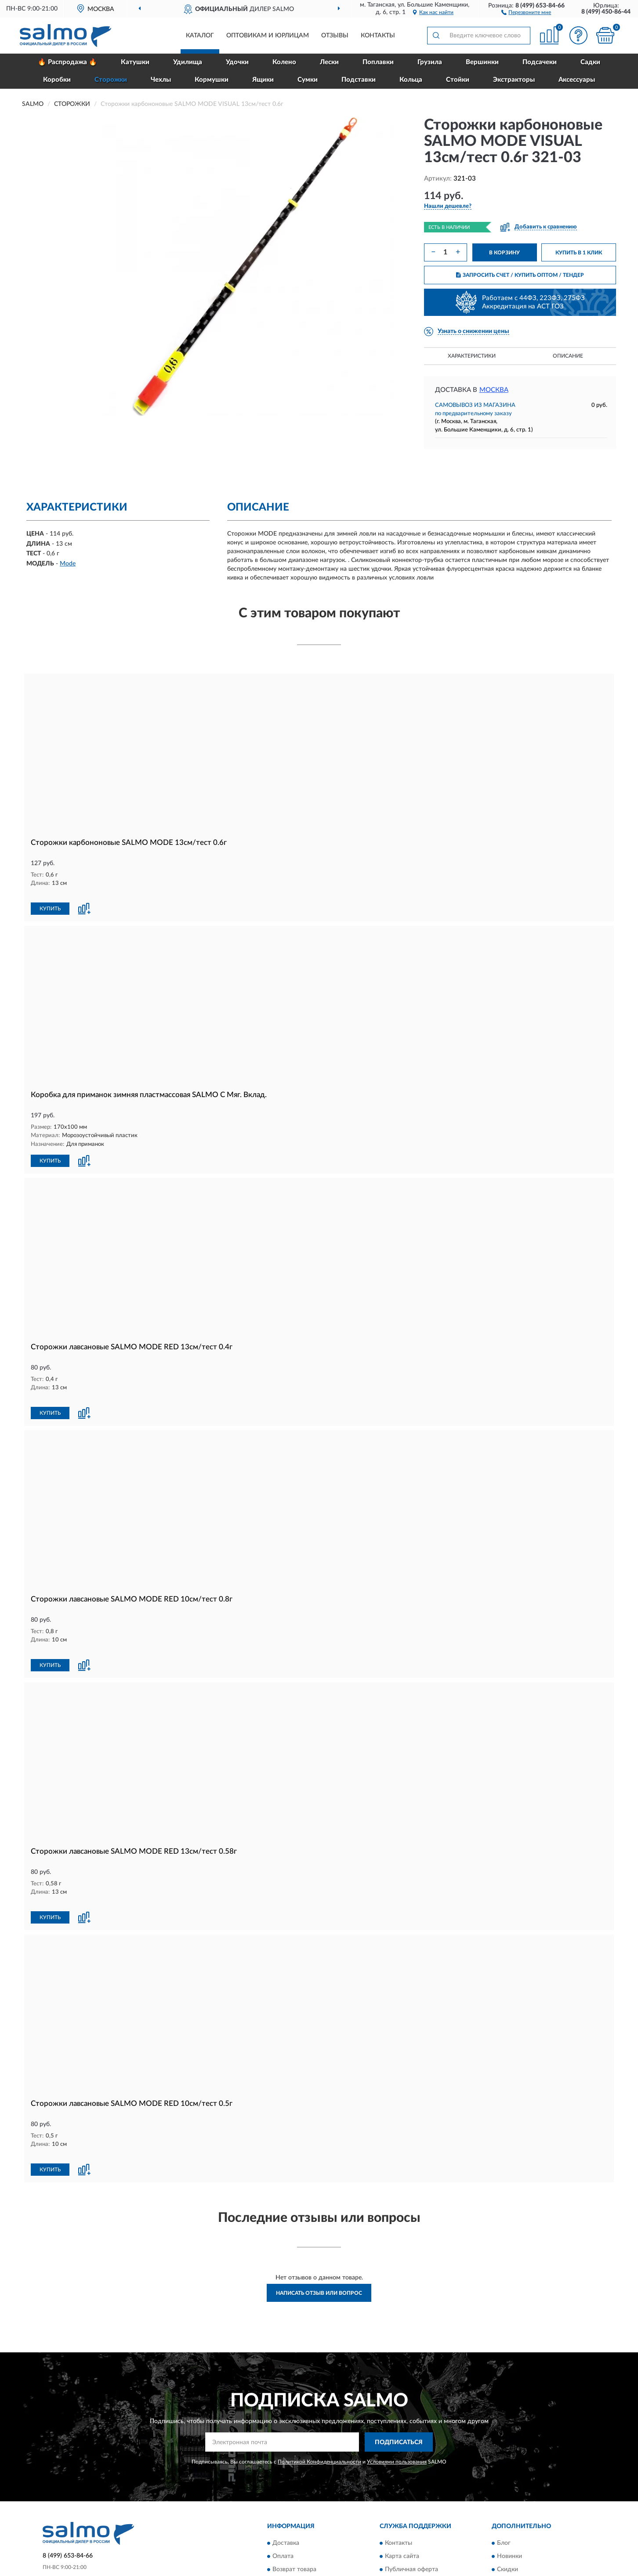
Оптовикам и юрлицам (267, 36)
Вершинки (482, 62)
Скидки (507, 2523)
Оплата (283, 2510)
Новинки (509, 2510)
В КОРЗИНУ (504, 252)
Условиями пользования (397, 2415)
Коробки (57, 79)
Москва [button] (493, 390)
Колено (284, 62)
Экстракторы (514, 79)
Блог (504, 2497)
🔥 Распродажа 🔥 (67, 62)
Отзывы (334, 36)
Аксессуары (576, 79)
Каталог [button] (200, 36)
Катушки (135, 62)
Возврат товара (294, 2523)
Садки (590, 62)
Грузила (429, 62)
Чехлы (161, 79)
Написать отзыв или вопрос (319, 2246)
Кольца (410, 79)
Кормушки (211, 79)
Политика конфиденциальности (543, 2536)
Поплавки (378, 62)
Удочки (237, 62)
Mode (68, 564)
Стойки (457, 79)
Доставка (285, 2497)
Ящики (263, 79)
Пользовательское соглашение (429, 2536)
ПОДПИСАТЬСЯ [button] (399, 2396)
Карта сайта (402, 2510)
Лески (329, 62)
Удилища (187, 62)
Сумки (307, 79)
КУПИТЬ (50, 899)
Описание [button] (568, 356)
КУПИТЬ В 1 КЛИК (578, 252)
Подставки (358, 79)
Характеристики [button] (472, 356)
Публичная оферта (411, 2523)
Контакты (378, 36)
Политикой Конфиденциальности (319, 2415)
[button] (526, 11)
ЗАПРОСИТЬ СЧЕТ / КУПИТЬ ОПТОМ (520, 275)
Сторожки (110, 79)
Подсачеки (539, 62)
